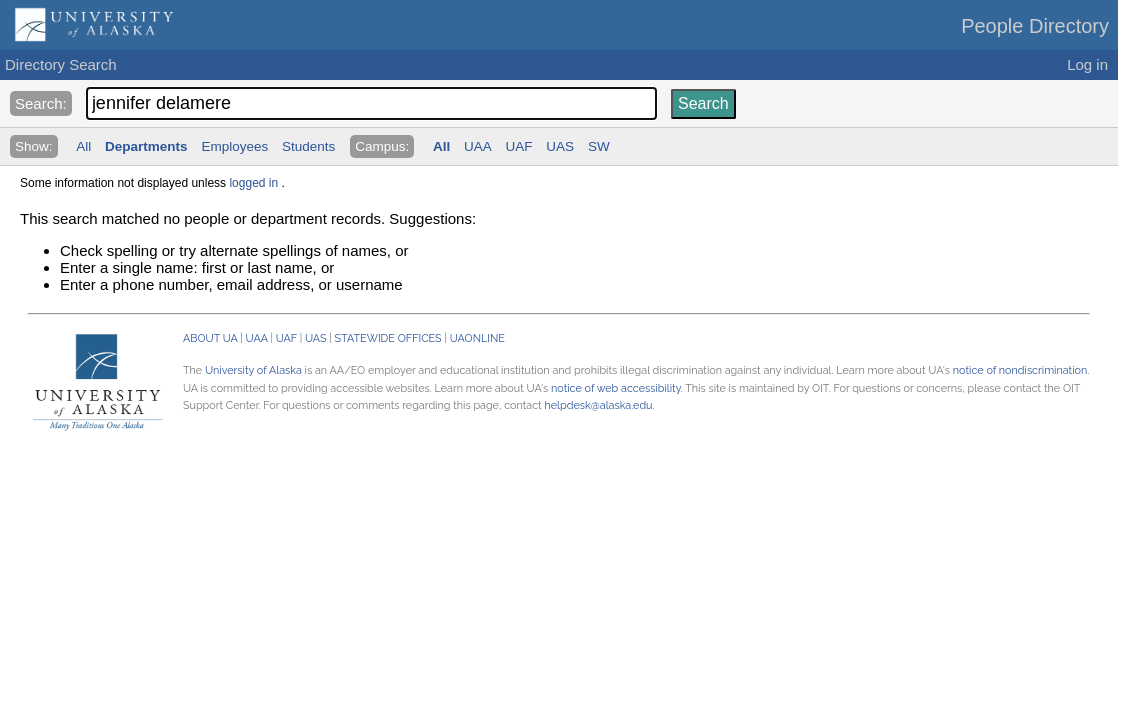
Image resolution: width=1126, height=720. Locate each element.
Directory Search (61, 64)
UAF (519, 146)
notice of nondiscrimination (1020, 370)
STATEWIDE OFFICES (388, 338)
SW (599, 146)
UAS (560, 146)
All (83, 146)
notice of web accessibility (616, 388)
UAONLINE (477, 338)
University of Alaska (253, 370)
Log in (1087, 64)
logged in (253, 183)
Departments (146, 146)
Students (308, 146)
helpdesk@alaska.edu (598, 405)
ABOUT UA (210, 338)
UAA (478, 146)
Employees (234, 146)
